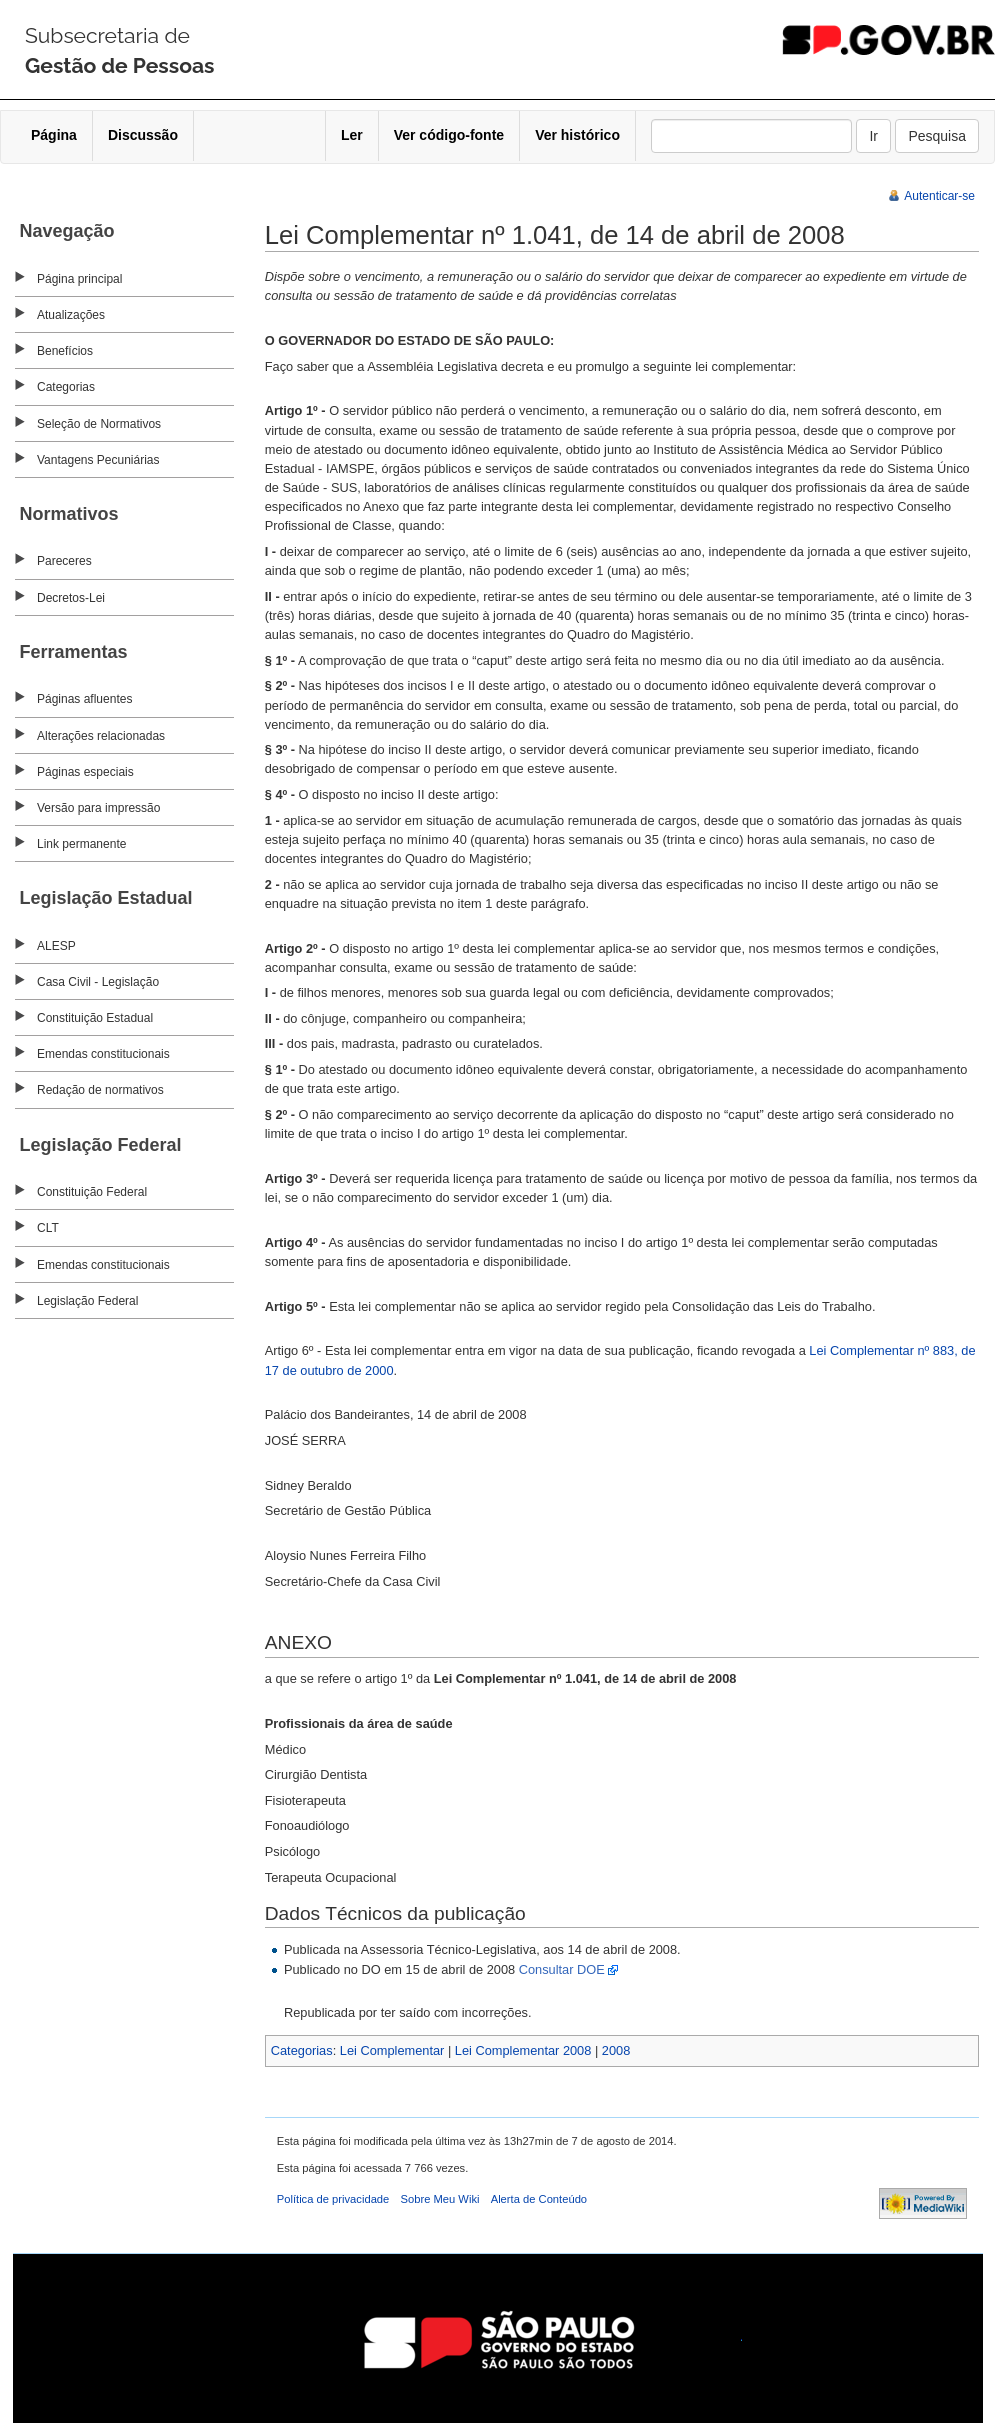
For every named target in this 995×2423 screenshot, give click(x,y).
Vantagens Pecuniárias (98, 460)
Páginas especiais (85, 772)
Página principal (79, 279)
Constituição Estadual (95, 1018)
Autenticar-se (939, 196)
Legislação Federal (87, 1301)
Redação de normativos (100, 1090)
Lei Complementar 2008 (523, 2050)
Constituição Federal (92, 1192)
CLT (48, 1228)
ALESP (56, 946)
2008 (616, 2050)
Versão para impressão (98, 808)
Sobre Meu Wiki (440, 2199)
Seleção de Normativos (99, 424)
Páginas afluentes (84, 699)
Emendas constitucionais (103, 1054)
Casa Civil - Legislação (98, 982)
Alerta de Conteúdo (539, 2199)
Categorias (66, 387)
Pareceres (64, 561)
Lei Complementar (392, 2050)
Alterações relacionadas (101, 736)
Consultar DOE (562, 1969)
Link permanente (81, 844)
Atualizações (71, 315)
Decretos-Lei (71, 598)
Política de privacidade (333, 2199)
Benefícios (65, 351)
